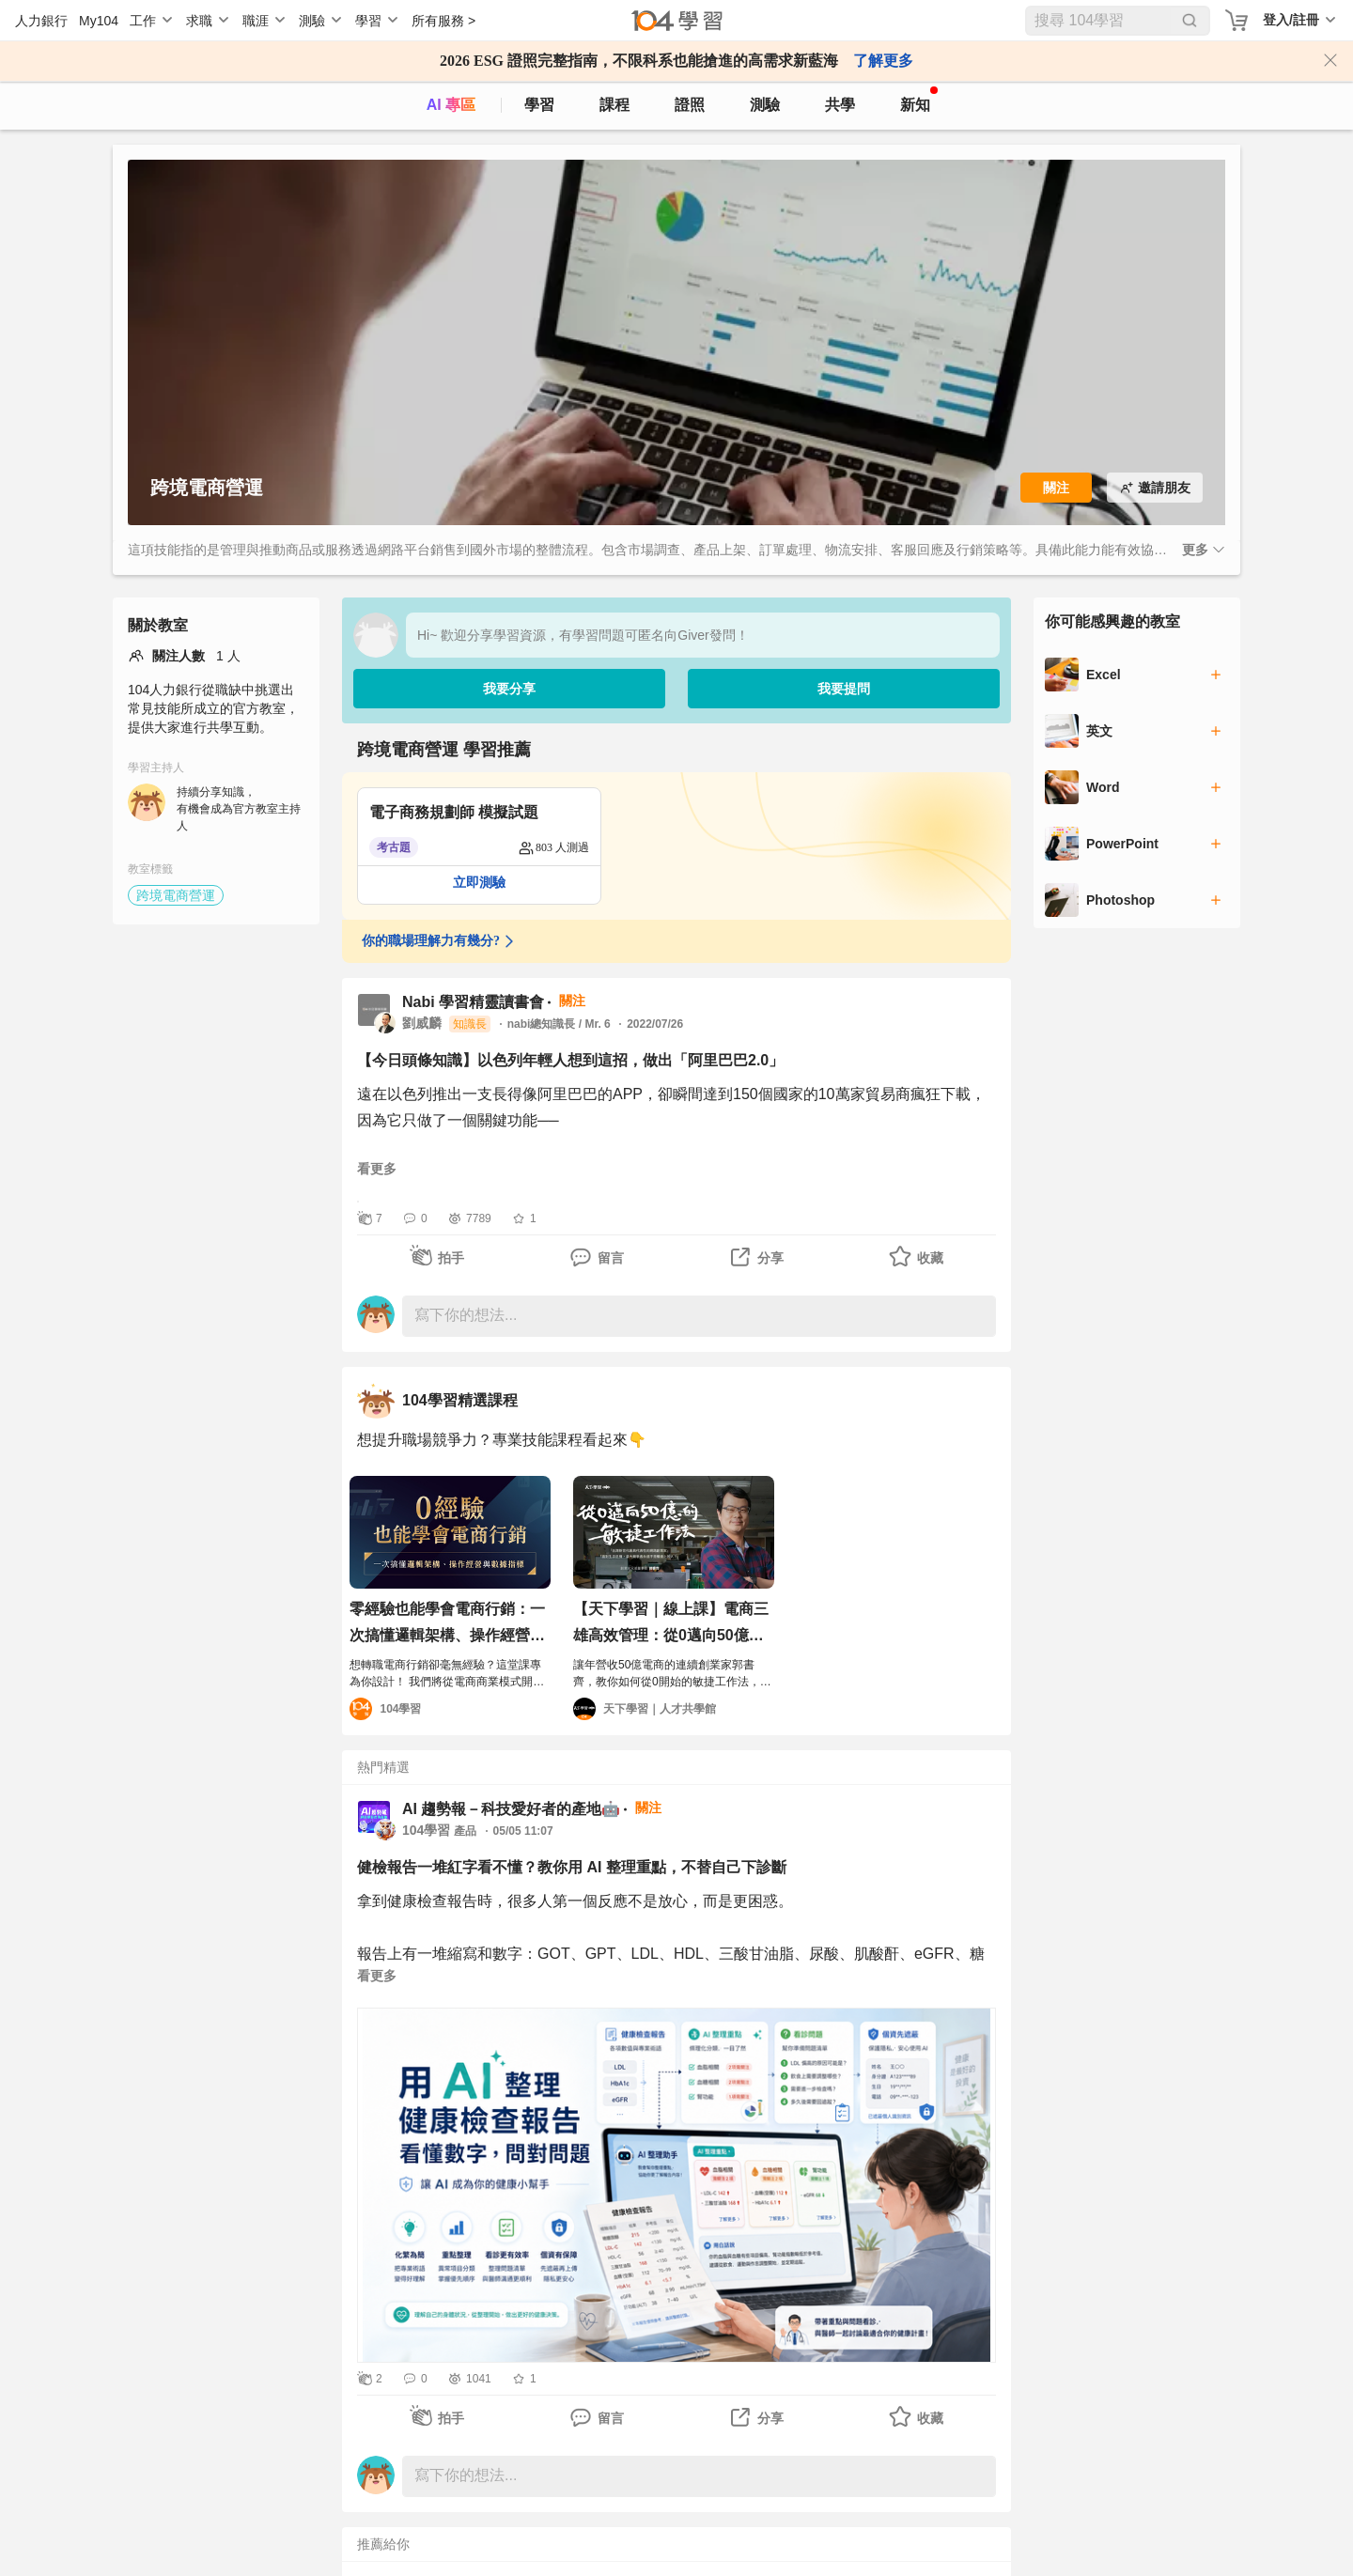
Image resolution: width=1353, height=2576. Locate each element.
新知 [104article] (919, 99)
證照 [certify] (690, 105)
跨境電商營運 (175, 895)
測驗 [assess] (765, 105)
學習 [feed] (539, 105)
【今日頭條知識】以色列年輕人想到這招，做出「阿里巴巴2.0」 (570, 1060)
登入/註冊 (1291, 19)
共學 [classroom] (840, 105)
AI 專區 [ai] (451, 105)
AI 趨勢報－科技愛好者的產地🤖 (511, 1809)
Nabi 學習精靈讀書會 (473, 1002)
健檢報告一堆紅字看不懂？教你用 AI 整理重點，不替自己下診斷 (571, 1867)
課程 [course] (614, 105)
